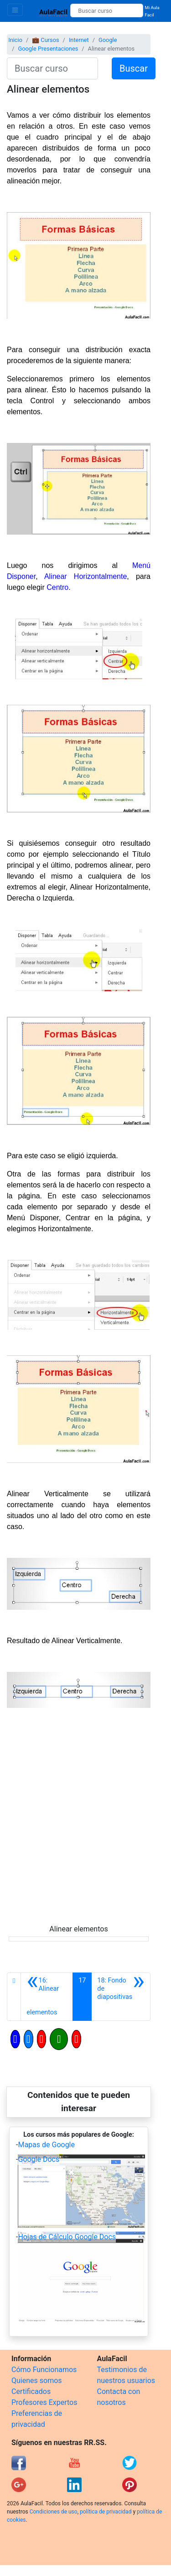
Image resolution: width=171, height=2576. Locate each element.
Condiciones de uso (54, 2511)
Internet (79, 39)
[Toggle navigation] (15, 10)
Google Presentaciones (48, 48)
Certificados (31, 2391)
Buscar (133, 68)
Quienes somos (36, 2380)
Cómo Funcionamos (44, 2369)
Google (107, 39)
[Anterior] (47, 1996)
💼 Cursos (45, 39)
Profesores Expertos (44, 2402)
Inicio (15, 39)
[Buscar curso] (106, 10)
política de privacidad (105, 2511)
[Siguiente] (120, 1996)
